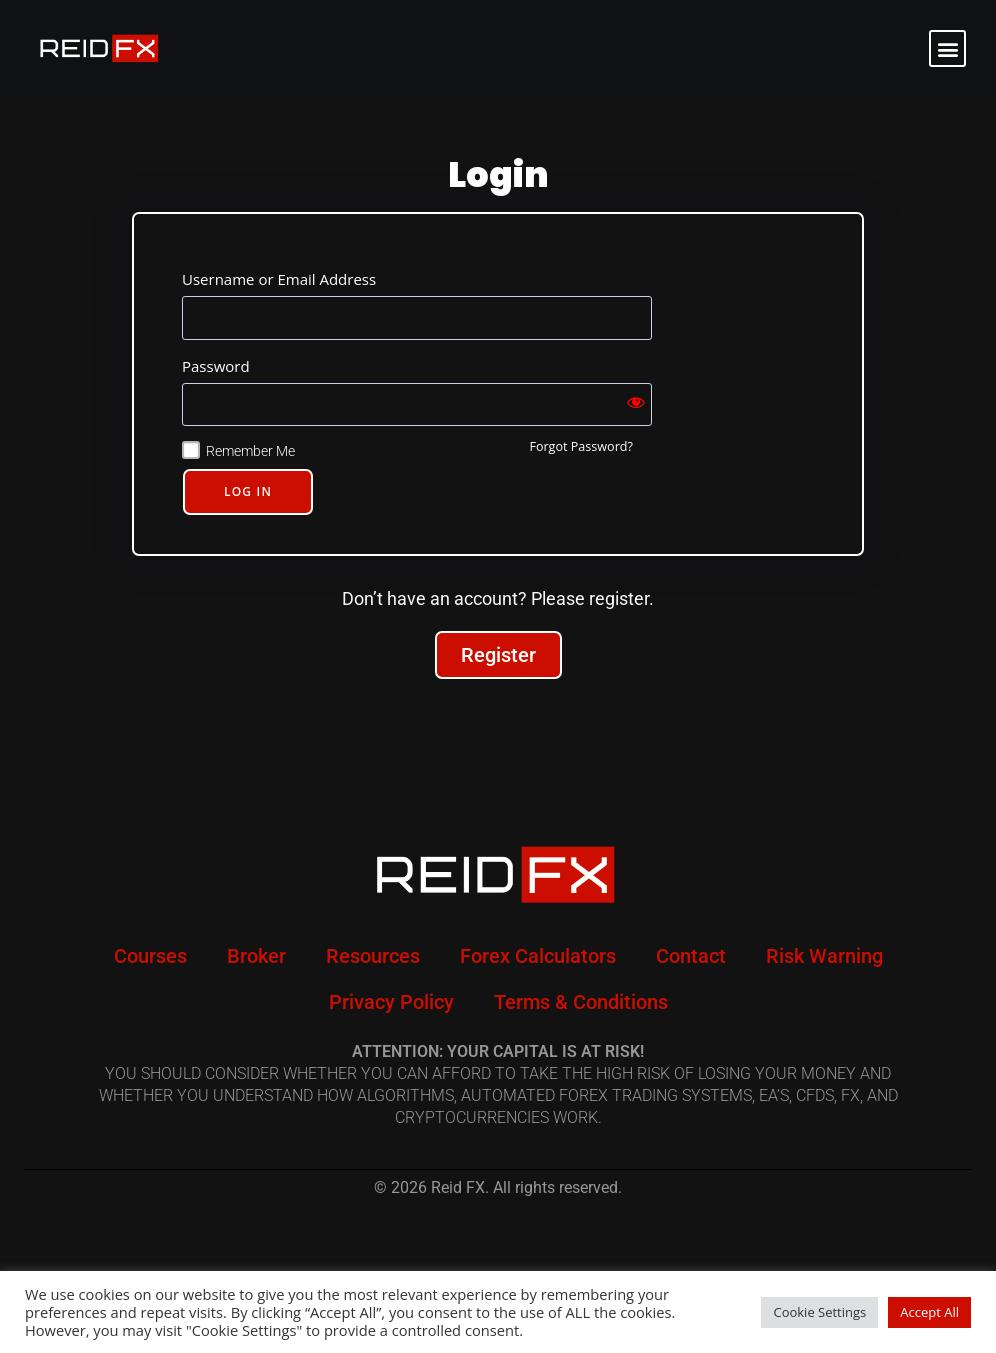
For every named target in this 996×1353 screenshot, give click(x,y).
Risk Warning (824, 956)
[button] (947, 48)
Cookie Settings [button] (819, 1312)
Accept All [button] (929, 1312)
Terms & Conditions (581, 1002)
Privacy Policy (391, 1002)
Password (216, 366)
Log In (248, 491)
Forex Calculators (538, 956)
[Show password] (636, 405)
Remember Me (250, 451)
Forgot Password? (581, 446)
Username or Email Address (279, 279)
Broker (256, 956)
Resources (373, 956)
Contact (691, 956)
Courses (150, 956)
